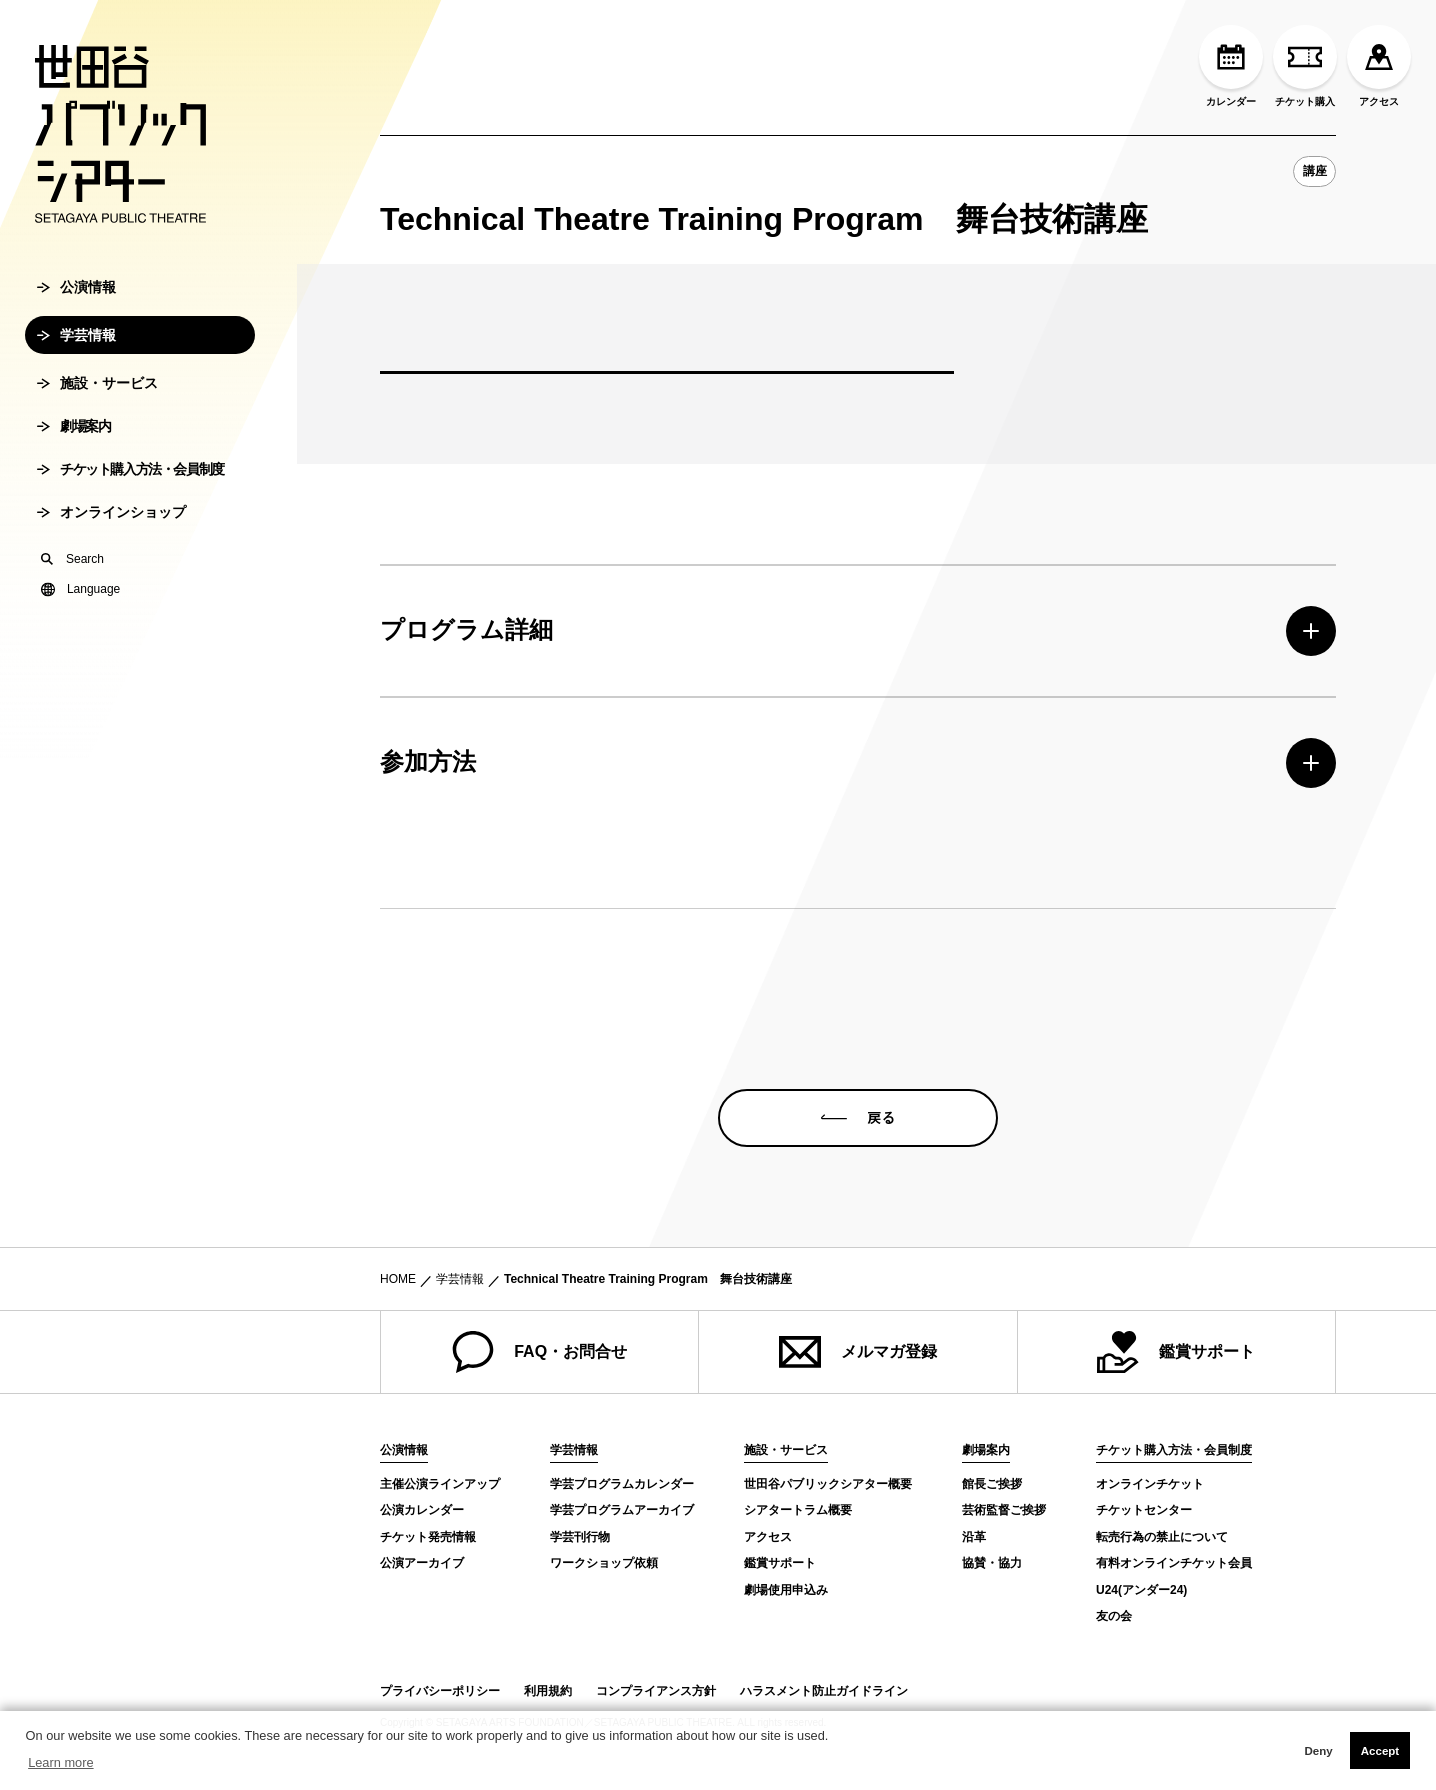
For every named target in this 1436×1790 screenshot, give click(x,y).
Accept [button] (1380, 1751)
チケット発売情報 (428, 1537)
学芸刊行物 (580, 1537)
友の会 (1114, 1616)
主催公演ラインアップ (440, 1484)
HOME (398, 1279)
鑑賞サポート (1176, 1352)
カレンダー (1231, 66)
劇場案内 (73, 488)
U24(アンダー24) (1141, 1590)
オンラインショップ (111, 574)
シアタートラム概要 (798, 1510)
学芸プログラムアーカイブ (622, 1510)
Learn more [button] (60, 1762)
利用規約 (548, 1691)
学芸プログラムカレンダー (622, 1484)
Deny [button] (1318, 1751)
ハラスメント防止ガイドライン (824, 1691)
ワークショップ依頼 (604, 1563)
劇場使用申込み (786, 1590)
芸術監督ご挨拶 (1004, 1510)
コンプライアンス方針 (656, 1691)
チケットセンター (1144, 1510)
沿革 (974, 1537)
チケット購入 (1305, 66)
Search (72, 621)
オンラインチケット (1150, 1484)
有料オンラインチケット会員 (1174, 1563)
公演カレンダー (422, 1510)
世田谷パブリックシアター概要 (828, 1484)
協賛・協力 (992, 1563)
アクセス (1379, 66)
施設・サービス (97, 445)
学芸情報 (76, 397)
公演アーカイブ (422, 1563)
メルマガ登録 (858, 1352)
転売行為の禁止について (1162, 1537)
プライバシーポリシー (440, 1691)
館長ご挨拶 (992, 1484)
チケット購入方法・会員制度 (130, 531)
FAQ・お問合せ (539, 1352)
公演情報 (76, 349)
